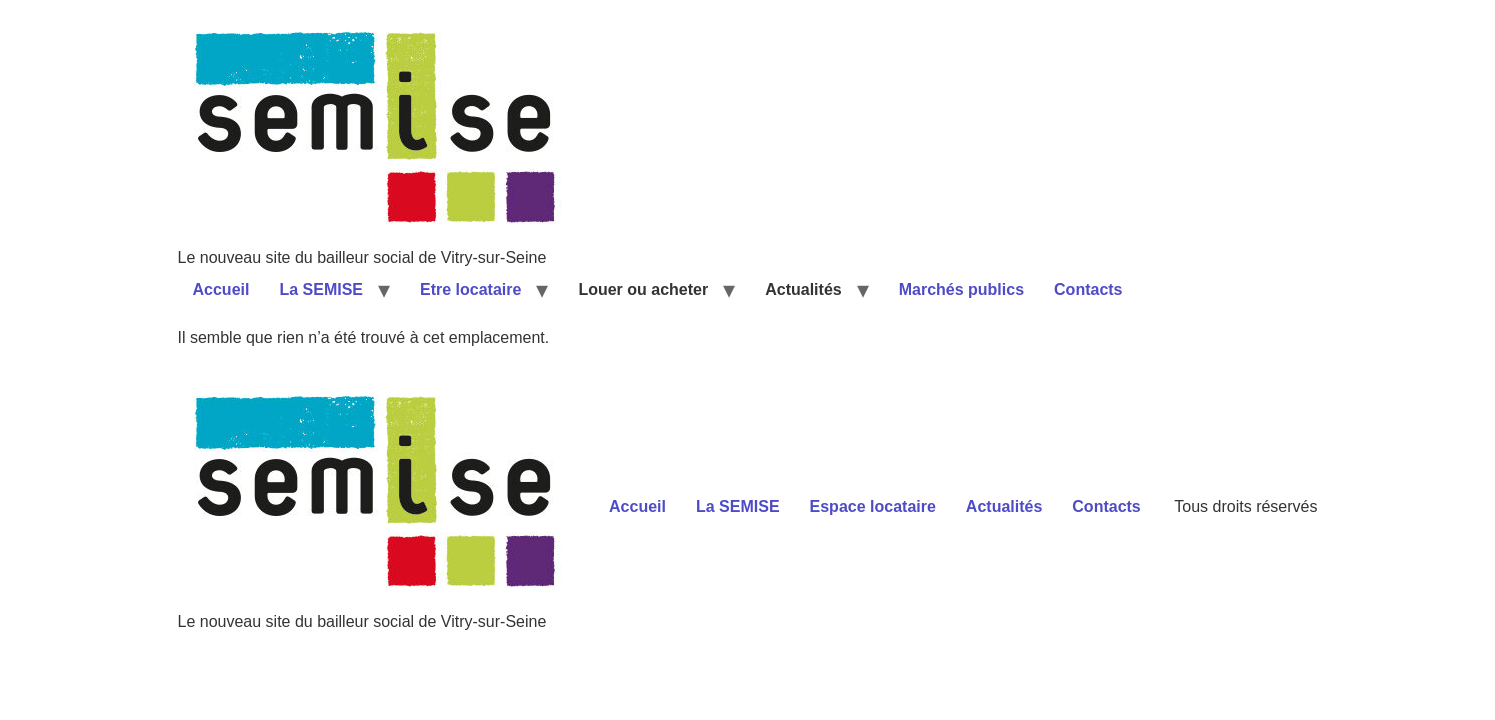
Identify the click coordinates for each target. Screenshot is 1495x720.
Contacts (1088, 289)
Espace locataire (873, 506)
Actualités (803, 289)
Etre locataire (470, 289)
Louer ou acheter (643, 289)
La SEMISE (321, 289)
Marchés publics (961, 289)
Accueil (221, 289)
